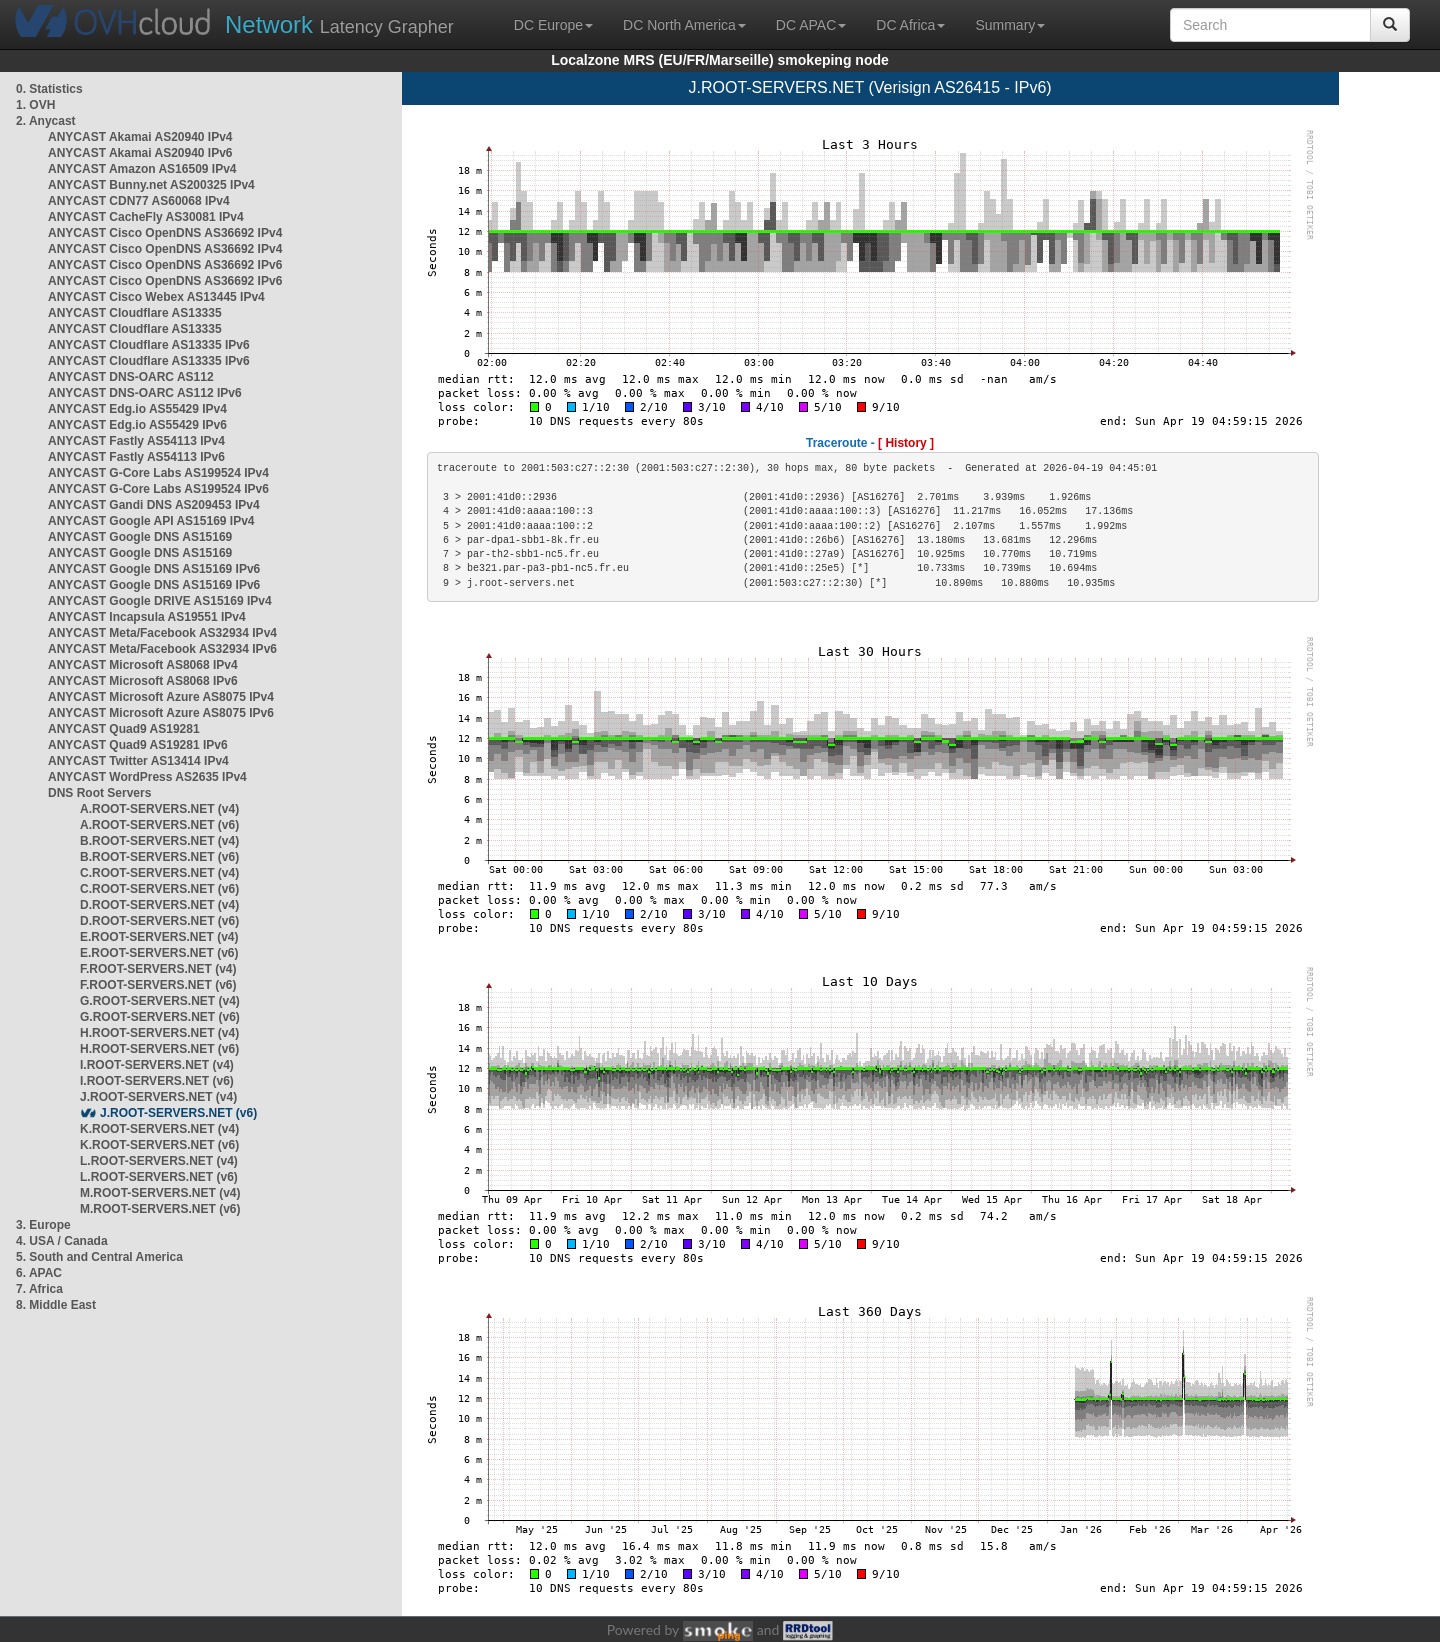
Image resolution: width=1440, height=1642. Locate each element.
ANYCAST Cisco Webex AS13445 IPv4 (156, 297)
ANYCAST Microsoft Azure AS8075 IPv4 (161, 697)
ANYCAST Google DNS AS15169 (140, 537)
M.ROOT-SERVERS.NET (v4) (160, 1193)
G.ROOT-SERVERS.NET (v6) (160, 1017)
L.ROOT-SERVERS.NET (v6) (159, 1177)
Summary (1010, 25)
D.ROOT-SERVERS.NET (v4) (159, 905)
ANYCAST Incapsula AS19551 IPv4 (147, 617)
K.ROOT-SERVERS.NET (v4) (159, 1129)
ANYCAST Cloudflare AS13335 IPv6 (149, 345)
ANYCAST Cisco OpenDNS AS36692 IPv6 (165, 265)
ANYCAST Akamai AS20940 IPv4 (140, 137)
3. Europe (43, 1225)
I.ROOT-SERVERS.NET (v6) (157, 1081)
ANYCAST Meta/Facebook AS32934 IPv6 (162, 649)
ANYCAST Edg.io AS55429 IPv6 (137, 425)
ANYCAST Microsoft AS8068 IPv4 (143, 665)
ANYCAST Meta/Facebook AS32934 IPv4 (162, 633)
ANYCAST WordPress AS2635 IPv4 (147, 777)
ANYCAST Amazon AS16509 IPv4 (142, 169)
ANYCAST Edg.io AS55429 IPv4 (137, 409)
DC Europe (553, 25)
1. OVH (35, 105)
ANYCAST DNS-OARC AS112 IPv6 (145, 393)
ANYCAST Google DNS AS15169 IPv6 (154, 569)
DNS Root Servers (99, 793)
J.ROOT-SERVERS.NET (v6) (178, 1113)
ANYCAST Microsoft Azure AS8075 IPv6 (161, 713)
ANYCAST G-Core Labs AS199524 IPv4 (158, 473)
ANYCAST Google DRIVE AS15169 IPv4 (160, 601)
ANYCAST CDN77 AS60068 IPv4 (139, 201)
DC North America (684, 25)
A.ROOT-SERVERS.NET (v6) (159, 825)
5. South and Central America (99, 1257)
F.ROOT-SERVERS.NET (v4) (158, 969)
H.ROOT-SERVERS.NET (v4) (159, 1033)
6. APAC (39, 1273)
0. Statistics (49, 89)
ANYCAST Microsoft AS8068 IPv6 (143, 681)
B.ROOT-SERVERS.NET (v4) (159, 841)
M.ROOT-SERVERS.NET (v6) (160, 1209)
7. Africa (39, 1289)
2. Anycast (46, 121)
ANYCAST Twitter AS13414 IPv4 (138, 761)
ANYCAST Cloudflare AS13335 (135, 313)
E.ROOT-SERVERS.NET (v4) (159, 937)
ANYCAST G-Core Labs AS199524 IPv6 (158, 489)
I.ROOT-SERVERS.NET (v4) (157, 1065)
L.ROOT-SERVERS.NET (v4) (159, 1161)
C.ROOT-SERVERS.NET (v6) (159, 889)
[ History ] (906, 443)
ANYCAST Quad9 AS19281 (124, 729)
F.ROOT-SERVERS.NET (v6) (158, 985)
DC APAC (811, 25)
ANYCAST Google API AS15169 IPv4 (151, 521)
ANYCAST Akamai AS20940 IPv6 (140, 153)
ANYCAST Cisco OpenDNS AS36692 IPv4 (165, 233)
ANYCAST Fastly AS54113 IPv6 (136, 457)
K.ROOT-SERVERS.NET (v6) (159, 1145)
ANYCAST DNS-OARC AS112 (131, 377)
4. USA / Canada (62, 1241)
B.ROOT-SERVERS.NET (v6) (159, 857)
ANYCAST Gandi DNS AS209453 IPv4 (154, 505)
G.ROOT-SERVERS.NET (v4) (160, 1001)
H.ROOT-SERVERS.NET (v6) (159, 1049)
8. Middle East (56, 1305)
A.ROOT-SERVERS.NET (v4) (159, 809)
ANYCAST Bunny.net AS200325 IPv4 (151, 185)
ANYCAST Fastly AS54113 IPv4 (136, 441)
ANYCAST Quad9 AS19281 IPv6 (138, 745)
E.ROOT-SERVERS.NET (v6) (159, 953)
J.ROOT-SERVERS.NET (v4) (158, 1097)
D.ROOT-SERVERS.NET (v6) (159, 921)
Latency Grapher (339, 24)
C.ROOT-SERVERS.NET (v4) (159, 873)
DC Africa (910, 25)
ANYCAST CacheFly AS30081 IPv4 (146, 217)
